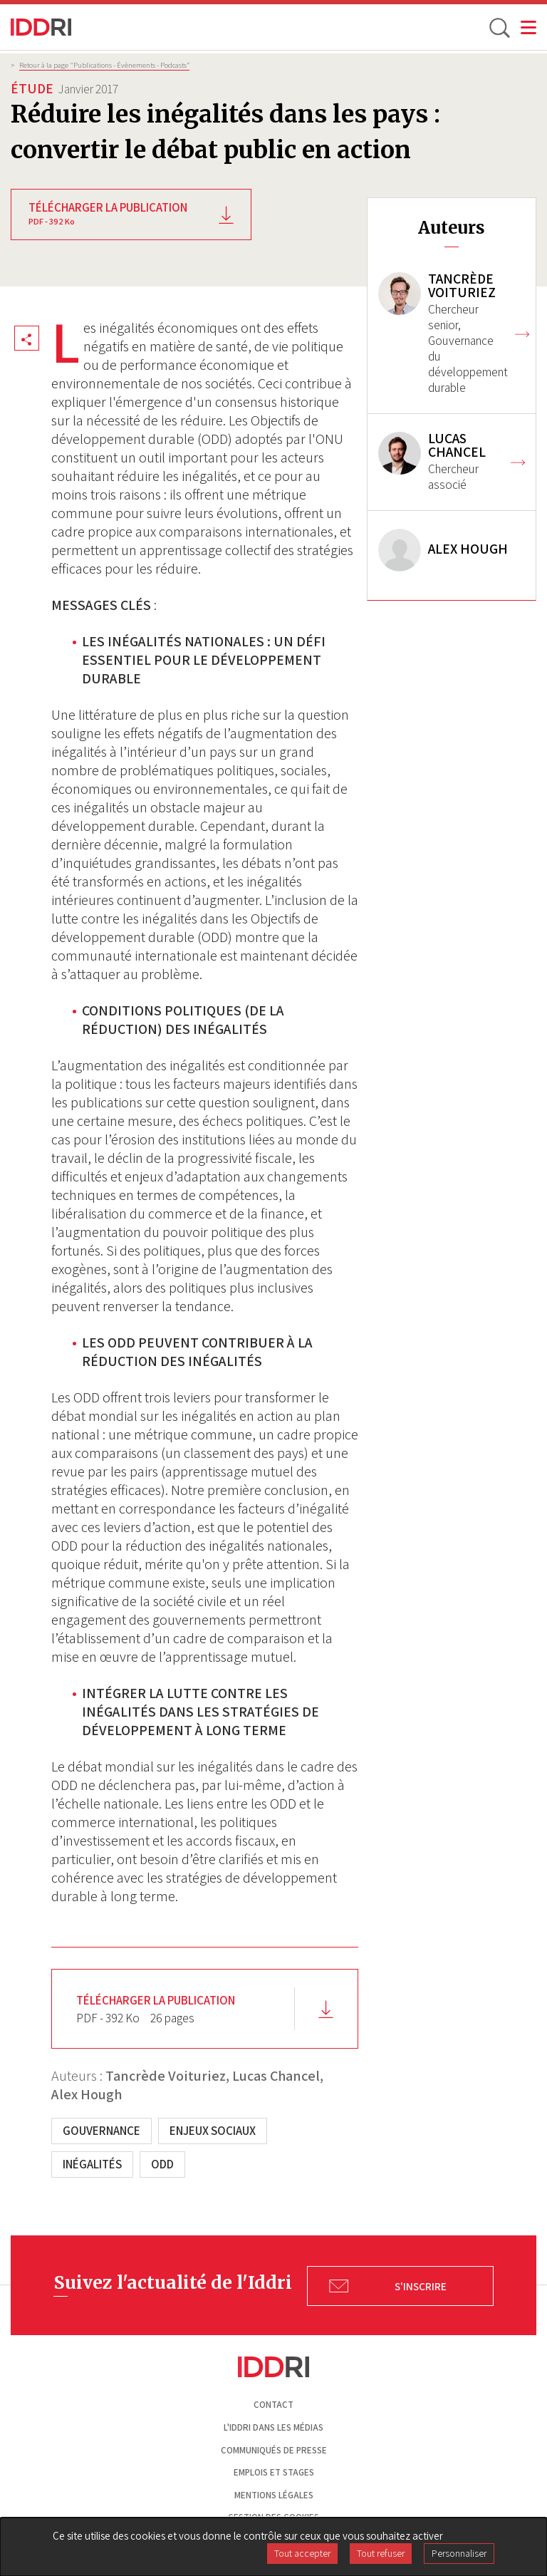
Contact (273, 2405)
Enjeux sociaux (213, 2130)
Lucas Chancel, (277, 2076)
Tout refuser (381, 2553)
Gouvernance (101, 2130)
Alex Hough (86, 2094)
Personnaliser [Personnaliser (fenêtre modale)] (459, 2553)
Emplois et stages (274, 2472)
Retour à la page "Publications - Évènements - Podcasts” (104, 65)
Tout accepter (302, 2553)
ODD (162, 2164)
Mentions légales (273, 2495)
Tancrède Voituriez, (167, 2076)
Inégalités (92, 2164)
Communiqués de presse (274, 2450)
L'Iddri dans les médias (273, 2427)
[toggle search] (498, 27)
